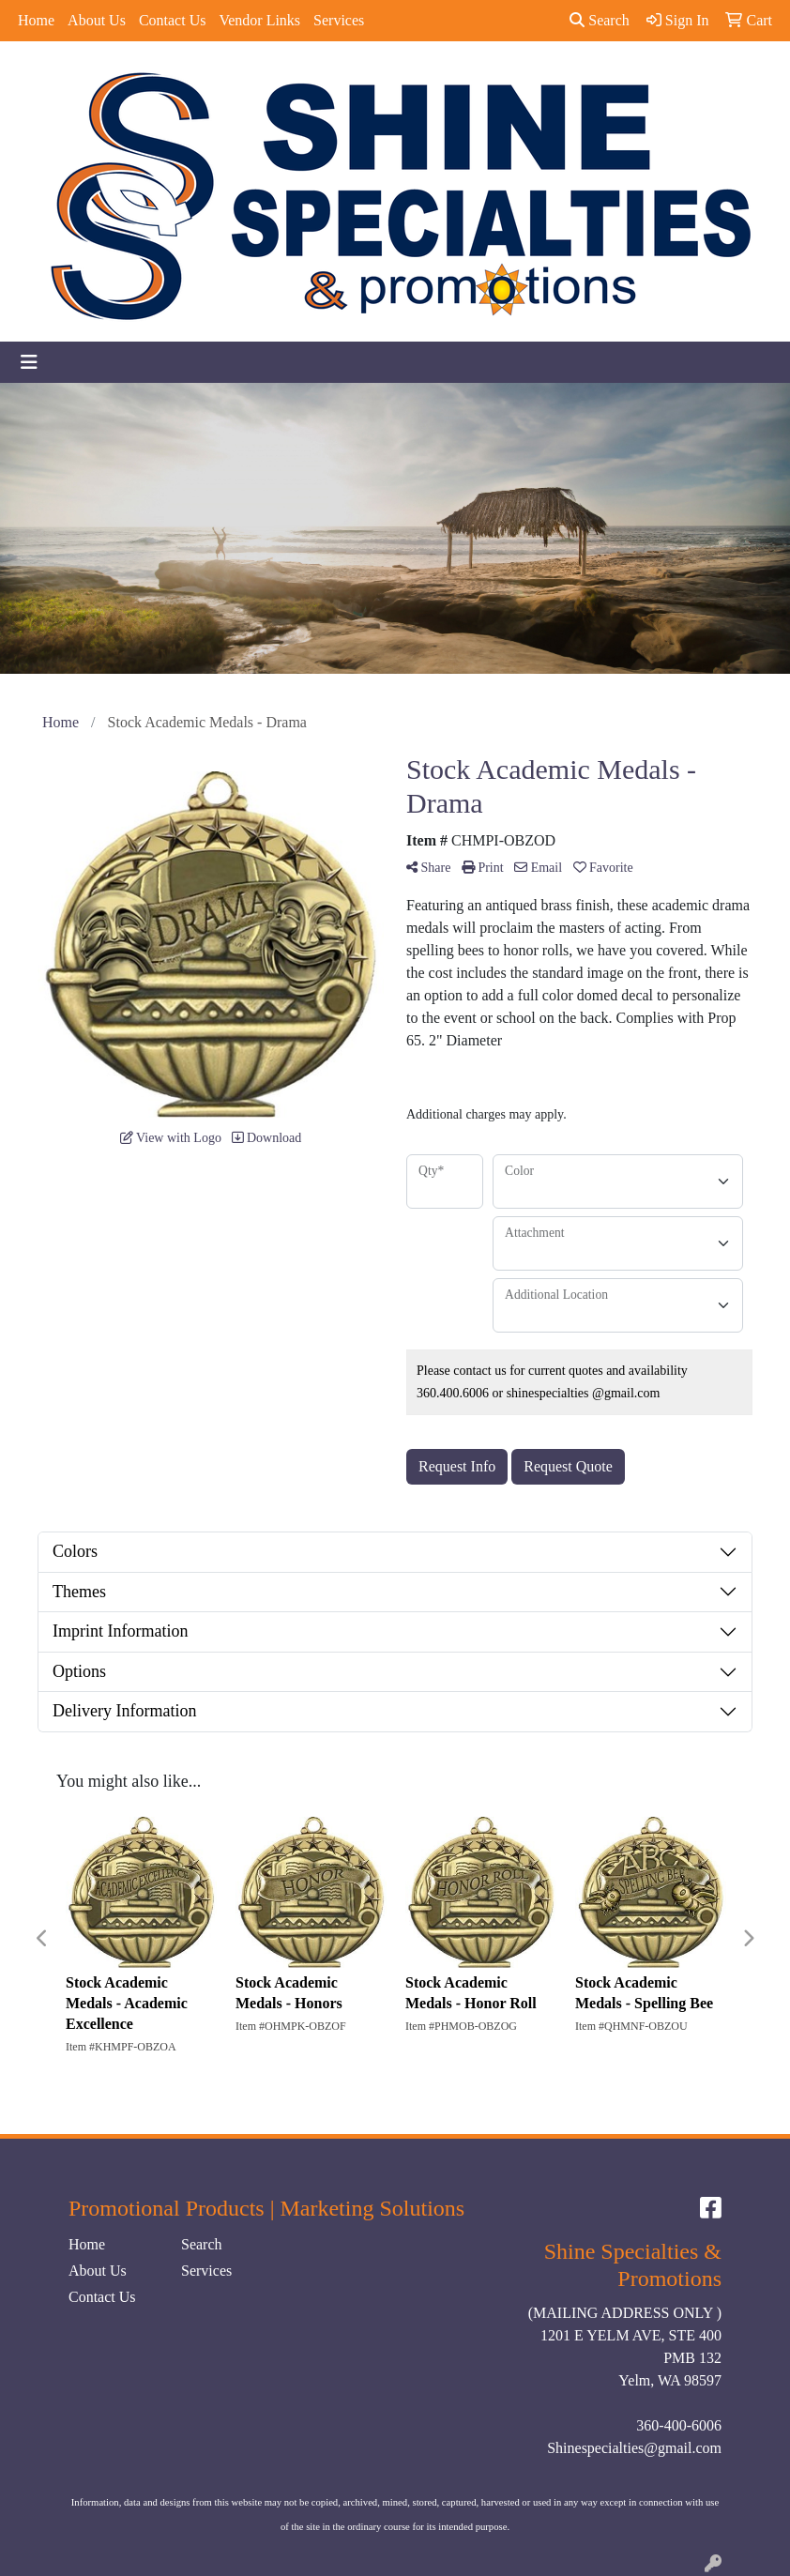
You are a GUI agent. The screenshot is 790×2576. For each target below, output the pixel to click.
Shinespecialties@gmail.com (634, 2448)
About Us (97, 20)
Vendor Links (259, 20)
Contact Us (172, 20)
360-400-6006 (679, 2425)
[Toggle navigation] (29, 362)
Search (600, 20)
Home (36, 20)
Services (338, 20)
